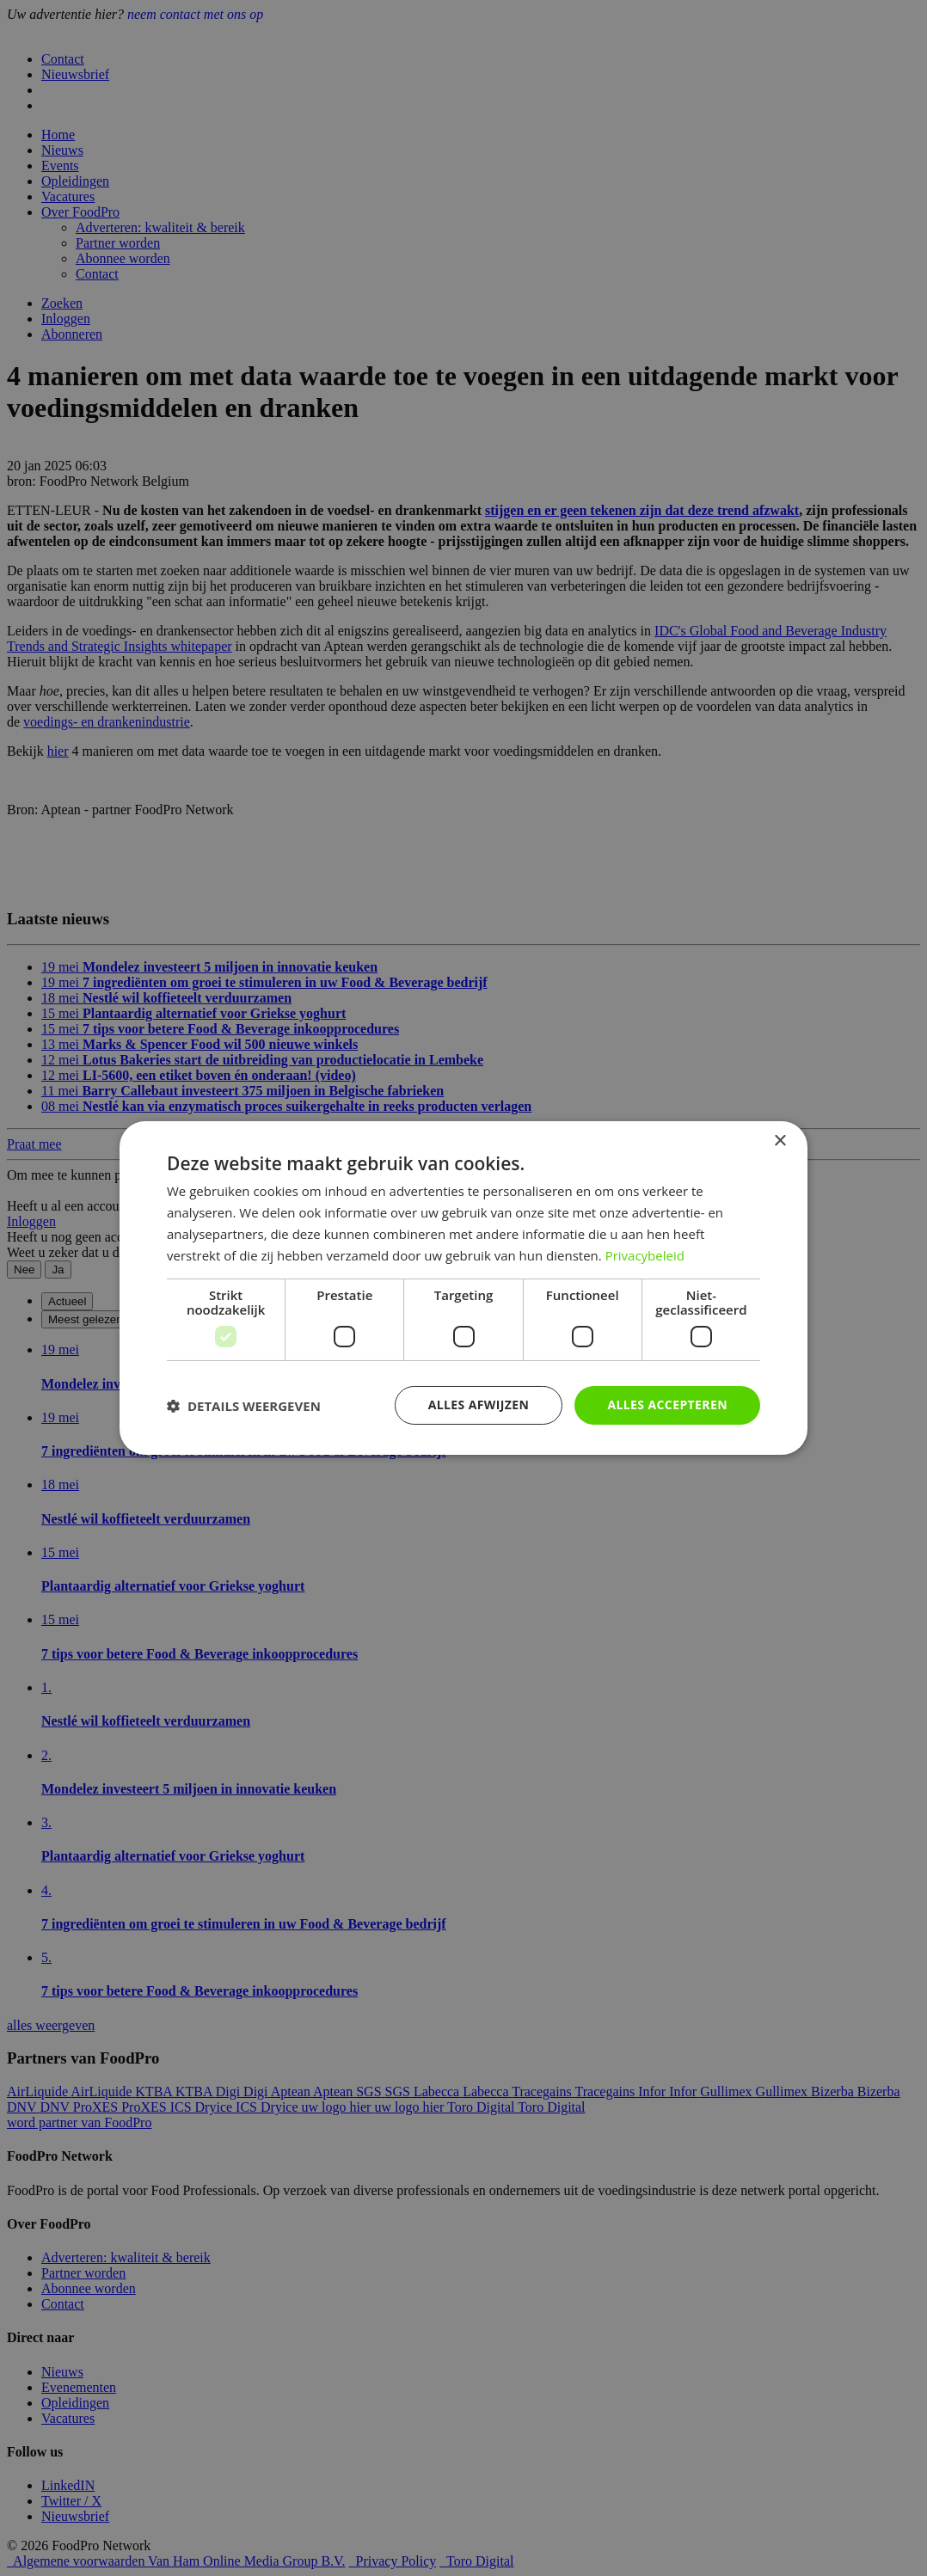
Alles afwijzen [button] (479, 1404)
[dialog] (463, 1288)
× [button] (779, 1141)
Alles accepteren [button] (667, 1404)
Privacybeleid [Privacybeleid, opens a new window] (645, 1255)
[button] (244, 1406)
